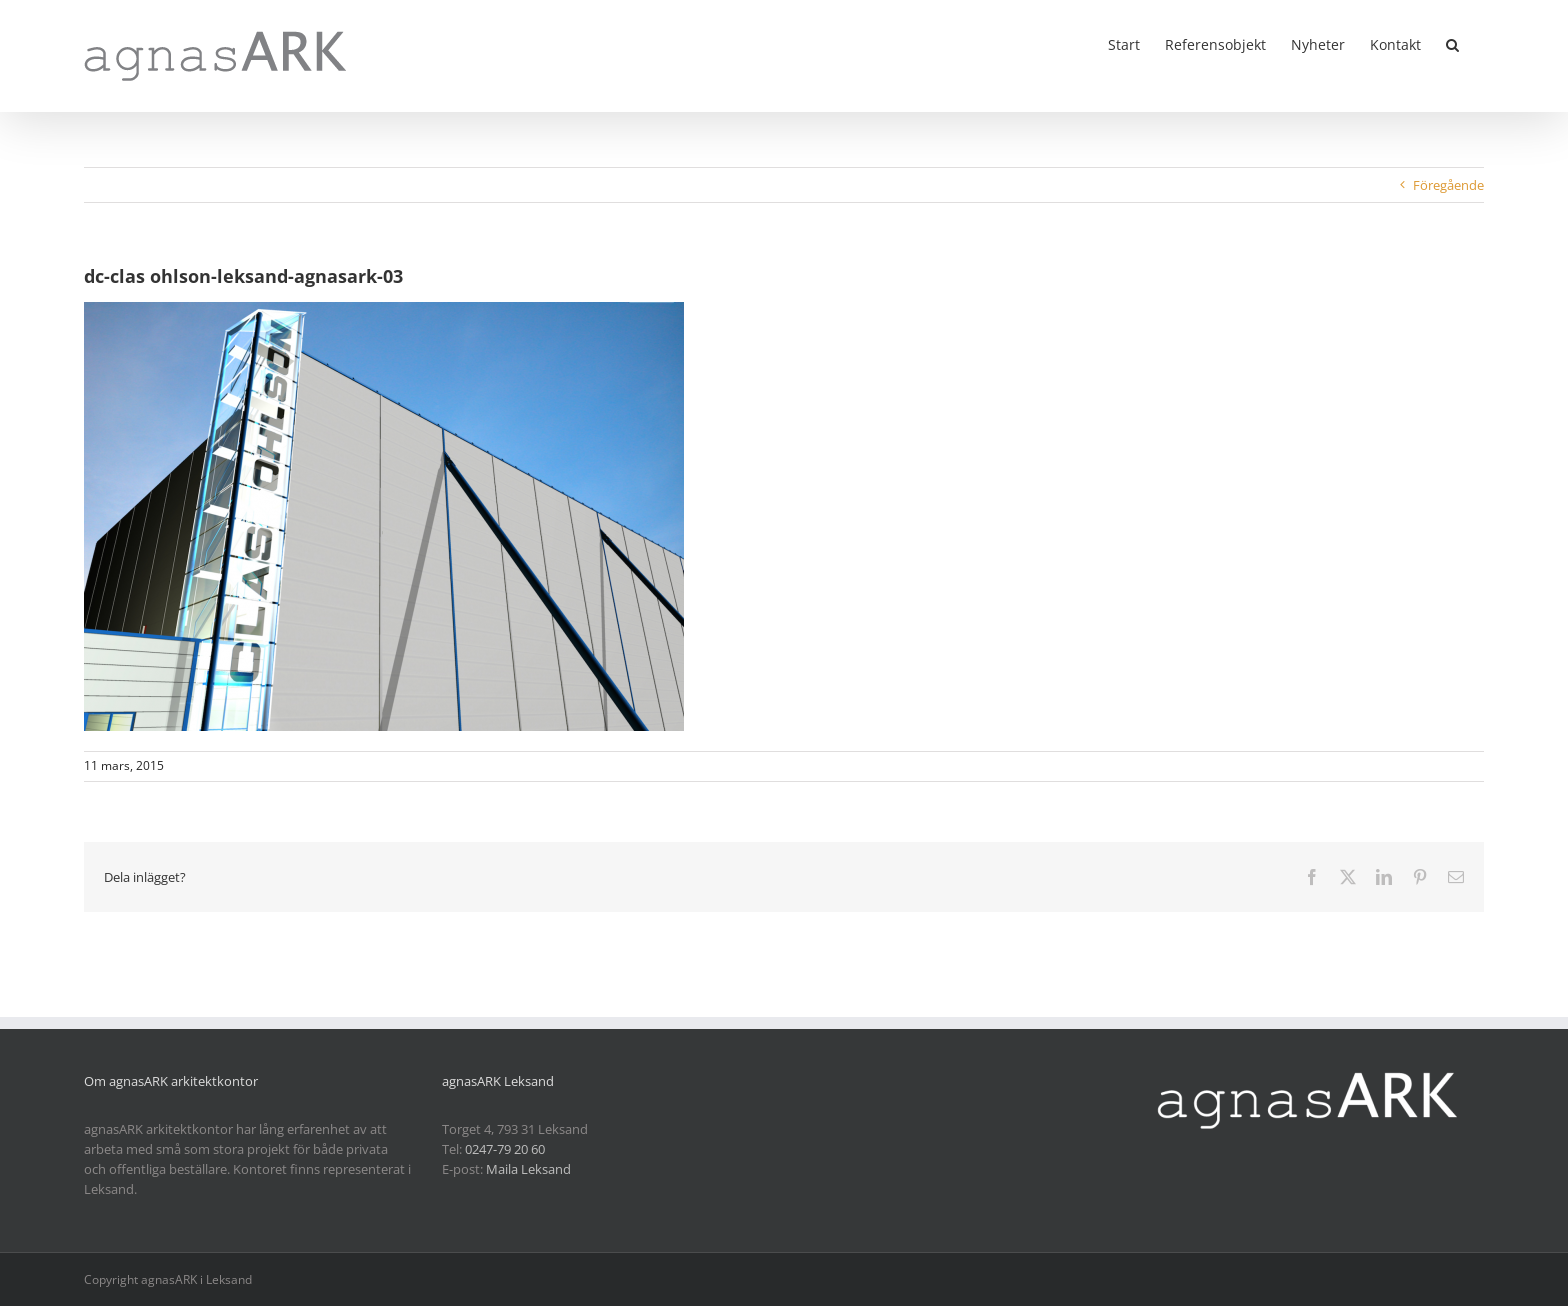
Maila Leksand (528, 1169)
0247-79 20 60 (505, 1149)
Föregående (1448, 185)
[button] (1452, 43)
